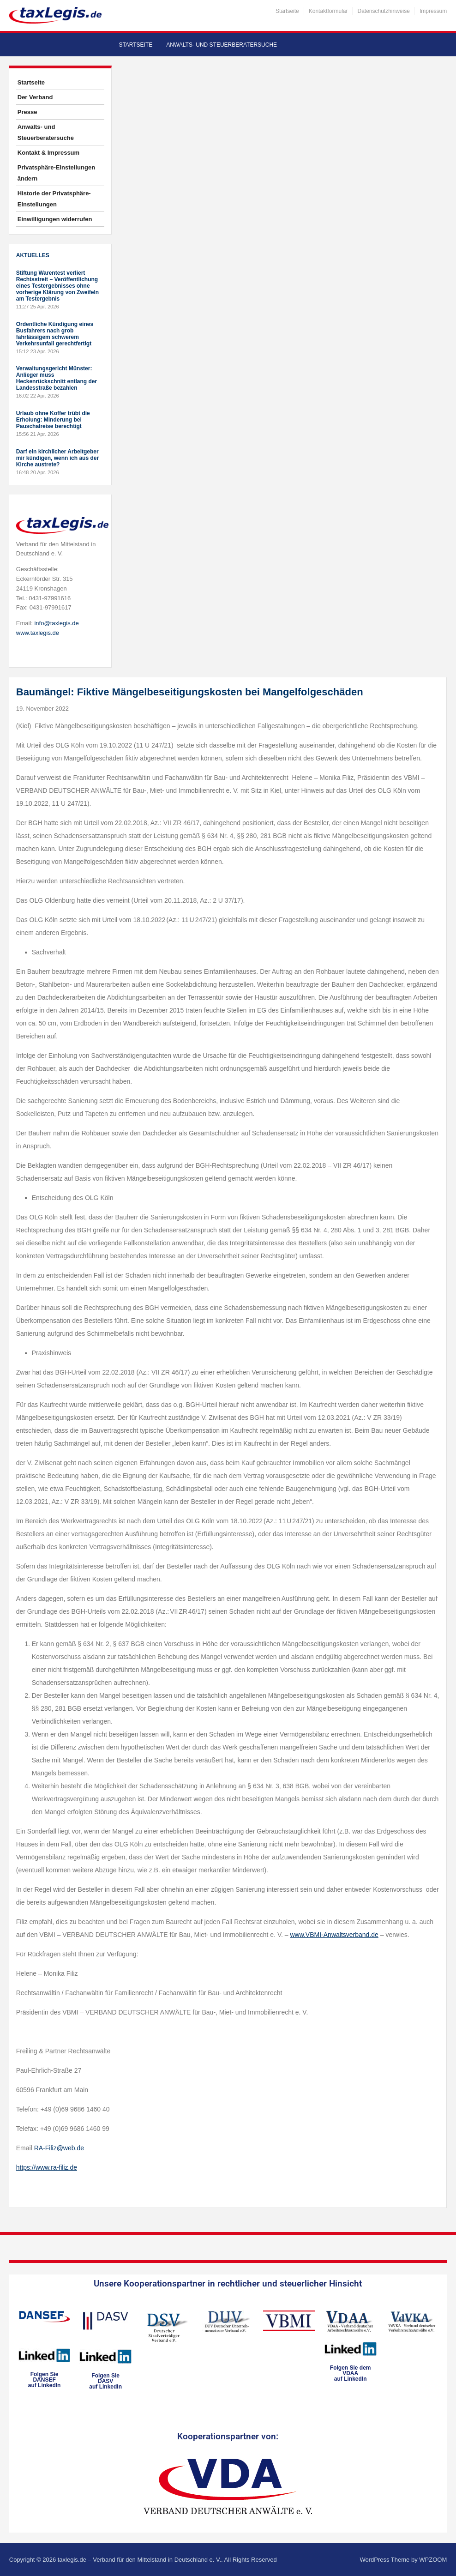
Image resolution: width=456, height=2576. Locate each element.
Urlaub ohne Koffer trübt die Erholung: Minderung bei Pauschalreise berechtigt (53, 419)
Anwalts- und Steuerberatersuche (221, 45)
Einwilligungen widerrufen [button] (55, 219)
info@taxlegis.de (56, 623)
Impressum (433, 11)
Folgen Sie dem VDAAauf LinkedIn (350, 2373)
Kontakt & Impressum (48, 152)
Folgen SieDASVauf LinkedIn (105, 2381)
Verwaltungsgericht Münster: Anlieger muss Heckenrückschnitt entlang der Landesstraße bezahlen (56, 378)
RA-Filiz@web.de (59, 2148)
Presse (27, 112)
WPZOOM (433, 2559)
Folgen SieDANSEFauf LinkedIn (44, 2380)
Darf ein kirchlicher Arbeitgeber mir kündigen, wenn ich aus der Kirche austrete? (57, 458)
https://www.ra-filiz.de (46, 2167)
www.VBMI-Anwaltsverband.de (334, 1934)
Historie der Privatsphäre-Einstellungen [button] (54, 199)
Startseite (287, 11)
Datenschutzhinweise (383, 11)
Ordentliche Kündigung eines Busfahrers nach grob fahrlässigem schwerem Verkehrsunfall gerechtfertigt (54, 334)
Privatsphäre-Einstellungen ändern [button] (56, 173)
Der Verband (35, 97)
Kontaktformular (328, 11)
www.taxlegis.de (37, 632)
